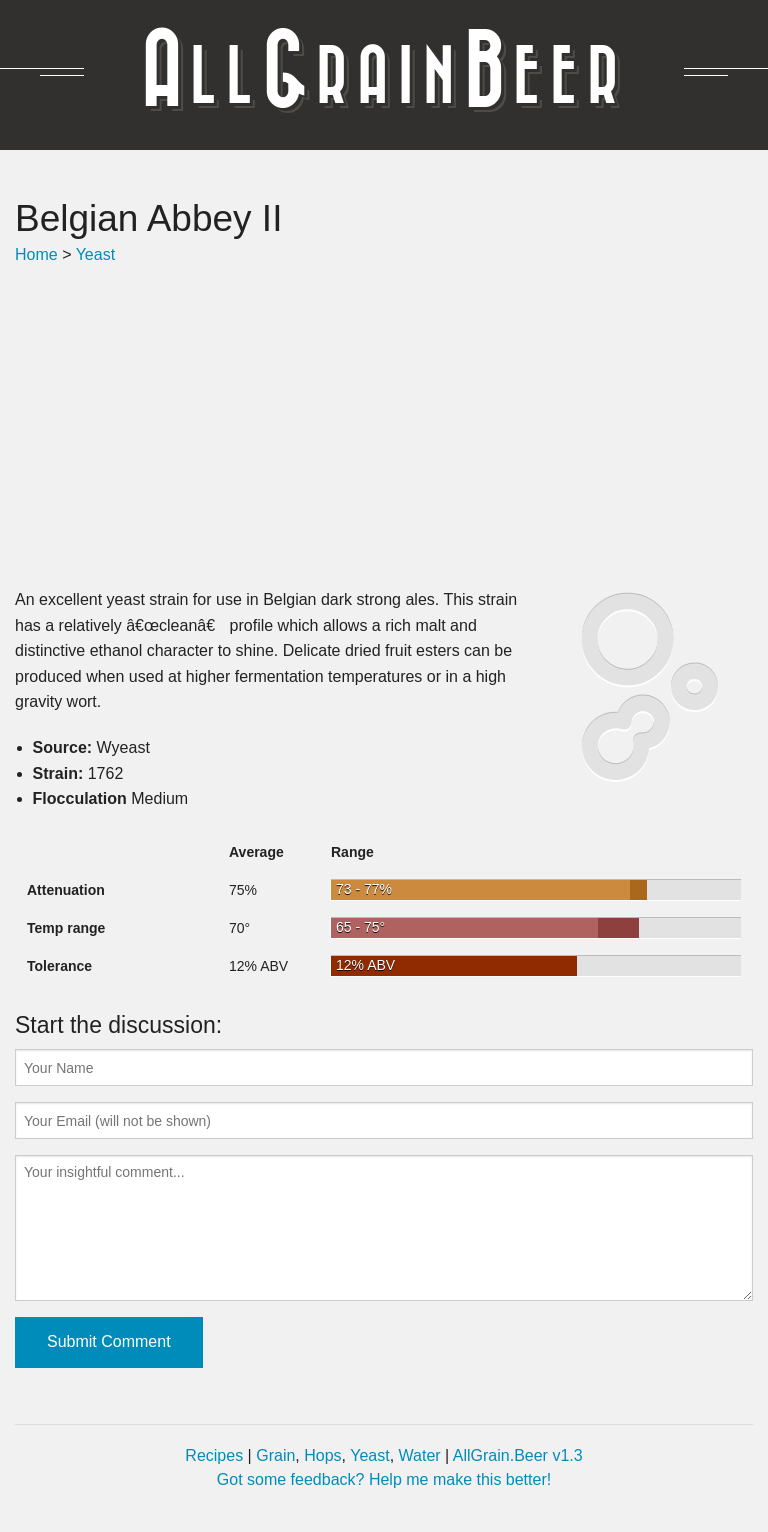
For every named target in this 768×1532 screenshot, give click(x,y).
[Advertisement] (384, 427)
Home (36, 254)
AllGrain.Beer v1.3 (518, 1455)
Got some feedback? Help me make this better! (384, 1479)
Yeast (95, 254)
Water (420, 1455)
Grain (275, 1455)
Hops (322, 1455)
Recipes (214, 1455)
